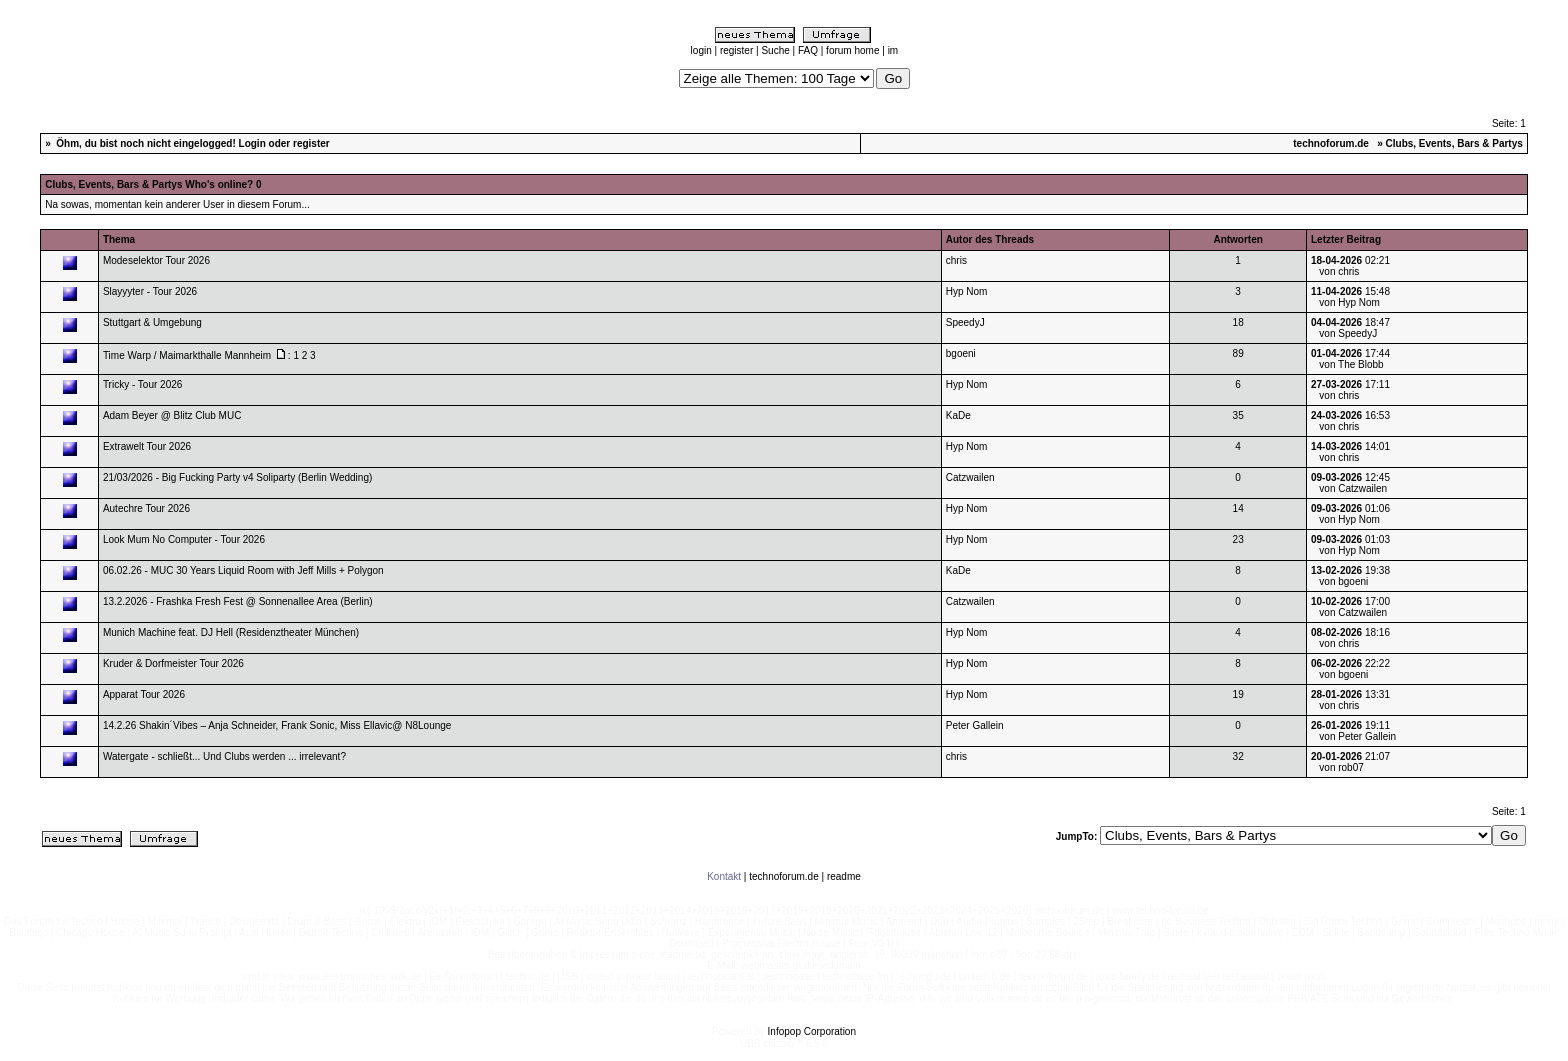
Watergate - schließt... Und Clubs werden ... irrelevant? (224, 756)
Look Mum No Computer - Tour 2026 (184, 539)
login (701, 50)
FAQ (808, 50)
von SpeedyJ (1348, 333)
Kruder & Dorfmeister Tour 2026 (173, 663)
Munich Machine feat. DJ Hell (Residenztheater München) (231, 632)
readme (844, 876)
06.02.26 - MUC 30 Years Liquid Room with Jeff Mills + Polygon (243, 570)
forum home (852, 50)
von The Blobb (1351, 364)
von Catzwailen (1353, 488)
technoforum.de (1331, 143)
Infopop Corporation (812, 1031)
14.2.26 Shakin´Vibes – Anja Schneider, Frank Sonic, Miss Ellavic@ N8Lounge (277, 725)
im (893, 50)
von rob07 (1341, 767)
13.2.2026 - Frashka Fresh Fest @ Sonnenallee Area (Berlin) (238, 601)
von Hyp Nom (1349, 302)
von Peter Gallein (1357, 736)
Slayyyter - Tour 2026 (150, 291)
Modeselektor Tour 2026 (156, 260)
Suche (775, 50)
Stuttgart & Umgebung (152, 322)
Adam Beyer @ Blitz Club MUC (172, 415)
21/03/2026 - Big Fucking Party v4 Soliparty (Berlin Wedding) (237, 477)
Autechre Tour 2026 (146, 508)
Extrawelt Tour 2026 (147, 446)
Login (252, 143)
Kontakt (724, 876)
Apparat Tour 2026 (144, 694)
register (736, 50)
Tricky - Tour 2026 (142, 384)
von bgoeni (1343, 581)
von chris (1339, 271)
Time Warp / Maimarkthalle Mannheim (187, 355)
